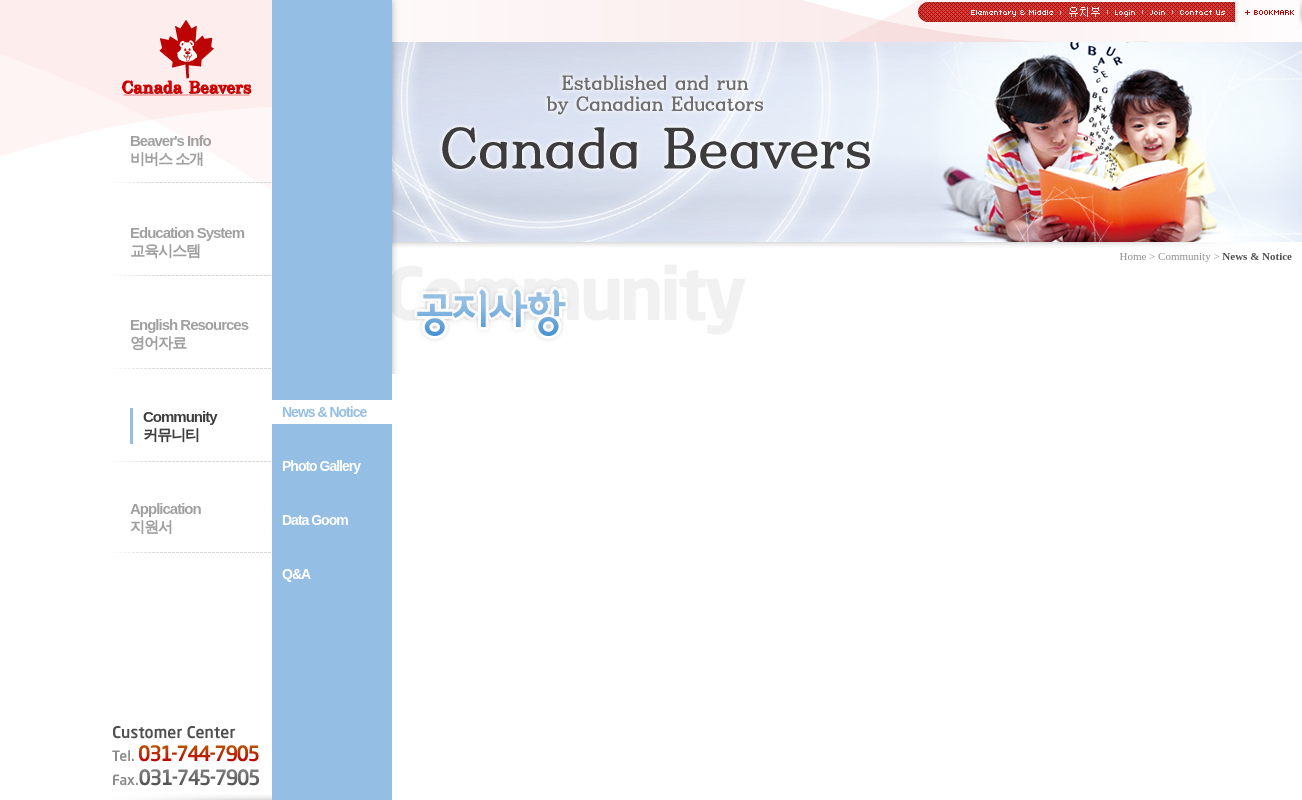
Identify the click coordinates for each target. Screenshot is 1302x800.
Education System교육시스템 (187, 241)
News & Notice (324, 412)
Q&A (296, 574)
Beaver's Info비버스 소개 (170, 149)
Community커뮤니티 (180, 425)
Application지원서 (165, 517)
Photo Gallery (321, 466)
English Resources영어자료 (189, 333)
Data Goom (315, 520)
